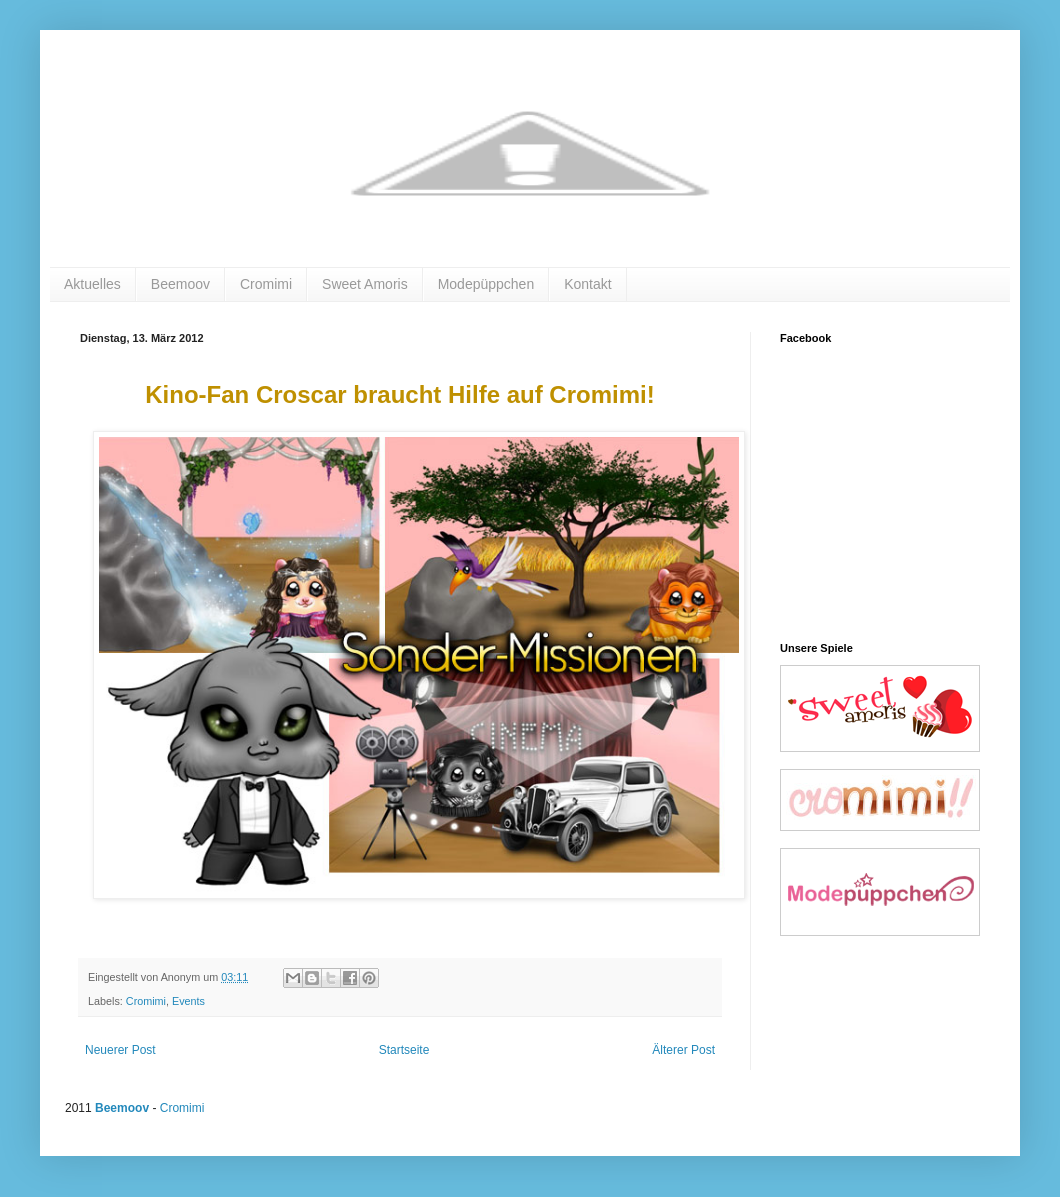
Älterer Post (683, 1050)
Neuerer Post (120, 1050)
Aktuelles (92, 284)
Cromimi (266, 284)
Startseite (404, 1050)
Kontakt (587, 284)
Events (188, 1001)
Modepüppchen (486, 284)
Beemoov (180, 284)
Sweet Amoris (365, 284)
